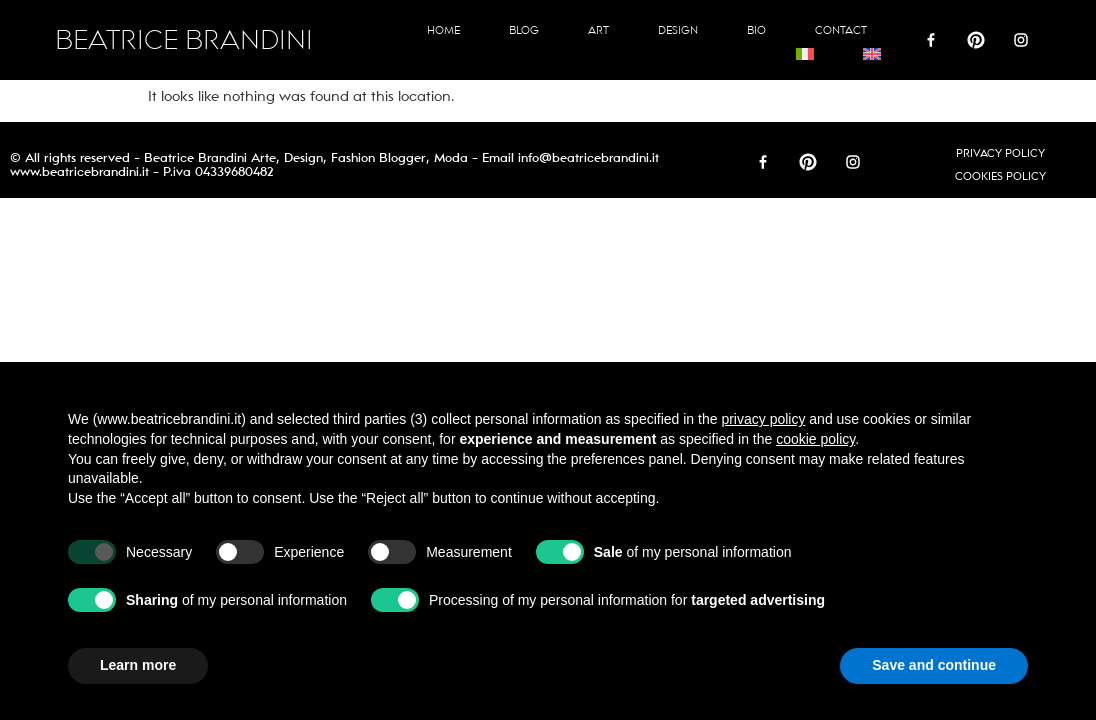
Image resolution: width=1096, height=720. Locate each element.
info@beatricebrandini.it (588, 158)
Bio (756, 30)
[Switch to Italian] (805, 54)
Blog (524, 30)
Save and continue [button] (934, 665)
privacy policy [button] (763, 419)
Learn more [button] (138, 665)
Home (443, 30)
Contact (841, 30)
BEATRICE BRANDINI (184, 40)
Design (678, 30)
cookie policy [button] (815, 439)
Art (598, 30)
